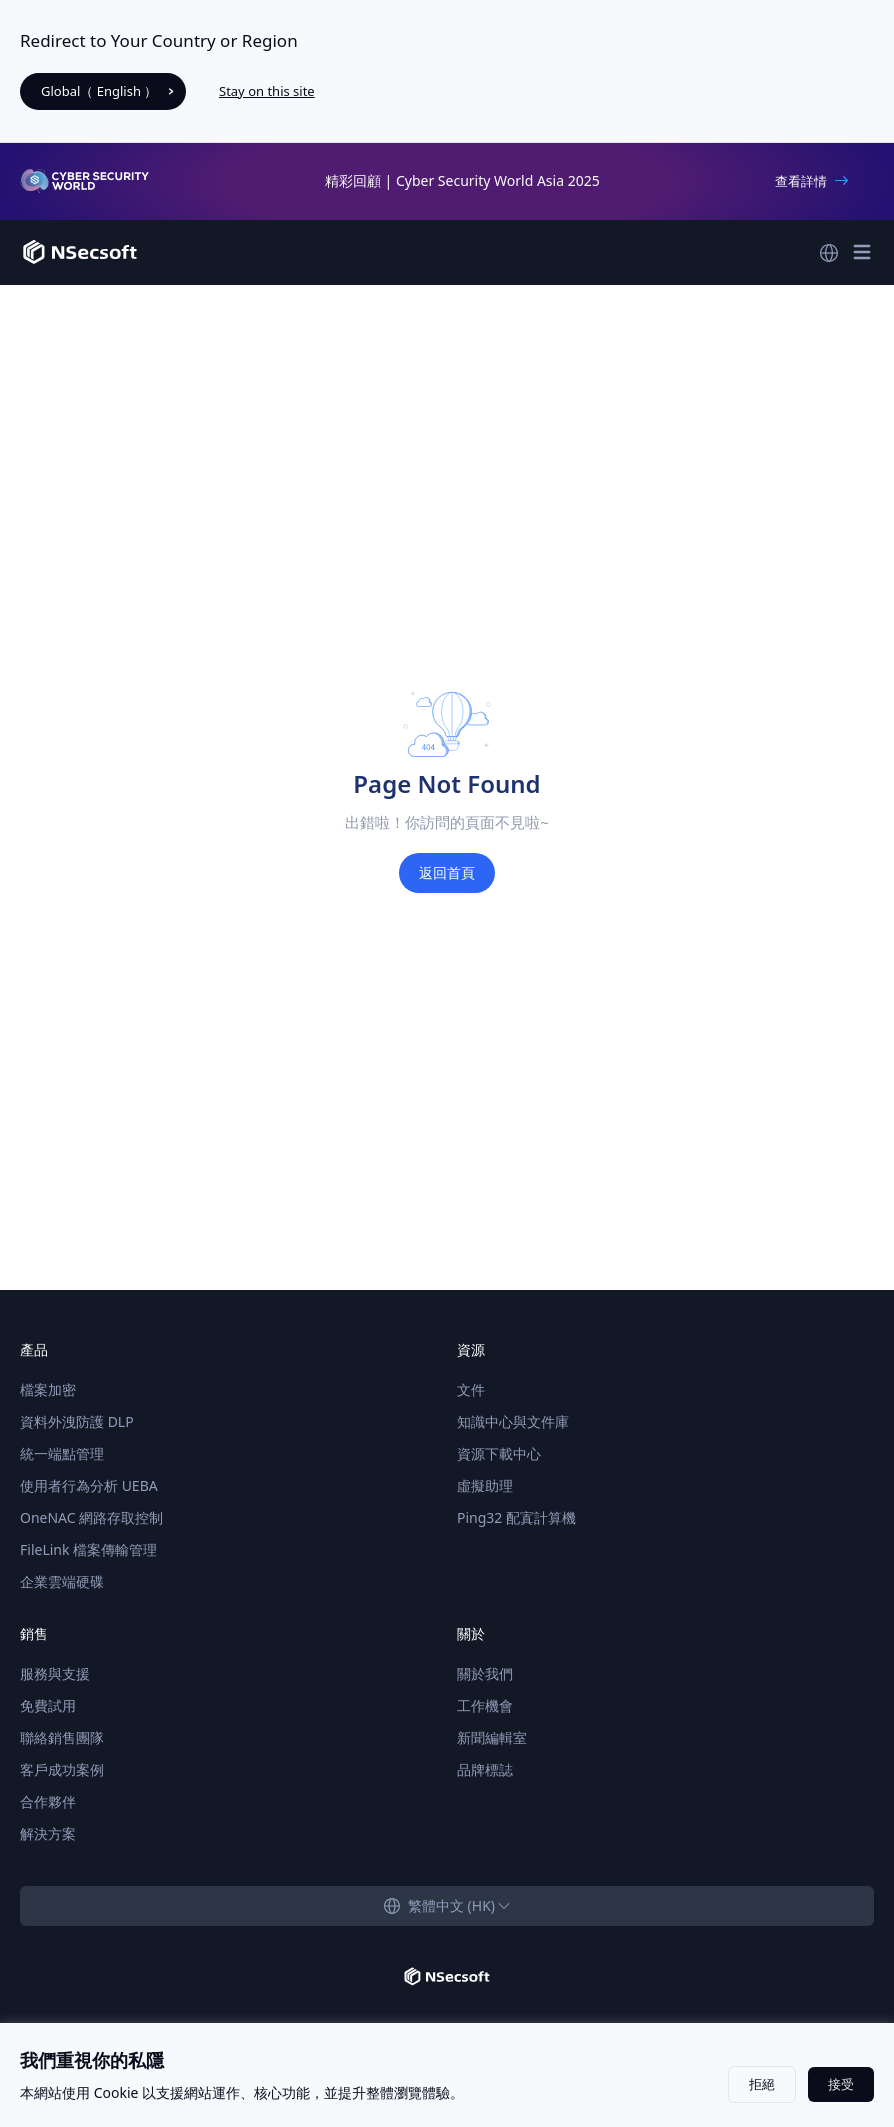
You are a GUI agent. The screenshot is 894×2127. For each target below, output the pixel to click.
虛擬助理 (485, 1485)
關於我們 (485, 1673)
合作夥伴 (48, 1801)
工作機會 (485, 1705)
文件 (471, 1389)
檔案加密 (48, 1389)
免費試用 (48, 1705)
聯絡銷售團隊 (62, 1737)
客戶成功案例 (62, 1769)
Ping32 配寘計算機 (516, 1517)
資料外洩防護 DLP (77, 1421)
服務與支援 (55, 1673)
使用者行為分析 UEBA (89, 1485)
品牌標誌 (485, 1769)
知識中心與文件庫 (513, 1421)
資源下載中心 (499, 1453)
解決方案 (48, 1833)
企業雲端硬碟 (62, 1581)
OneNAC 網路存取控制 (91, 1517)
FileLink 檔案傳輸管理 (88, 1549)
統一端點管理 (62, 1453)
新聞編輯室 (492, 1737)
